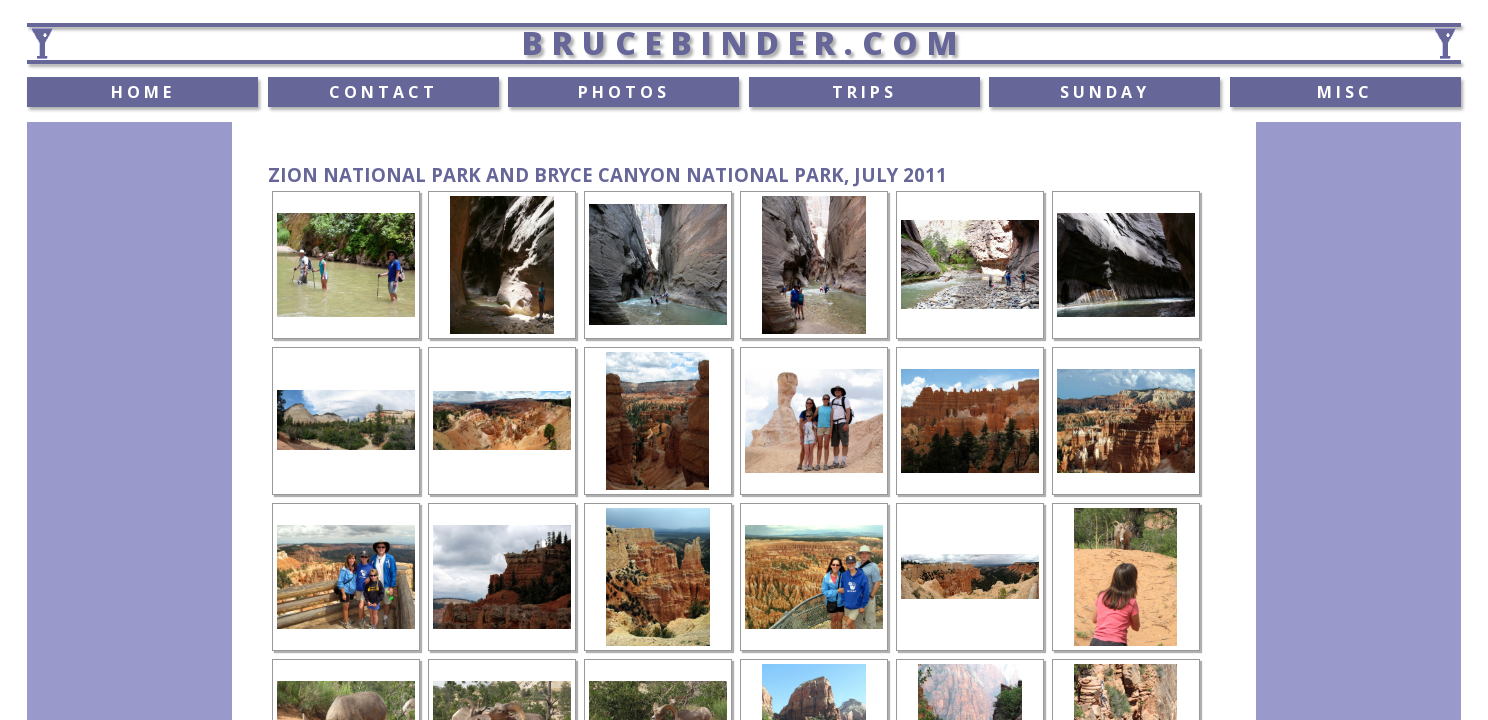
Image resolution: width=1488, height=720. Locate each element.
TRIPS (864, 92)
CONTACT (383, 92)
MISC (1345, 92)
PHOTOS (624, 92)
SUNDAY (1105, 92)
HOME (143, 92)
